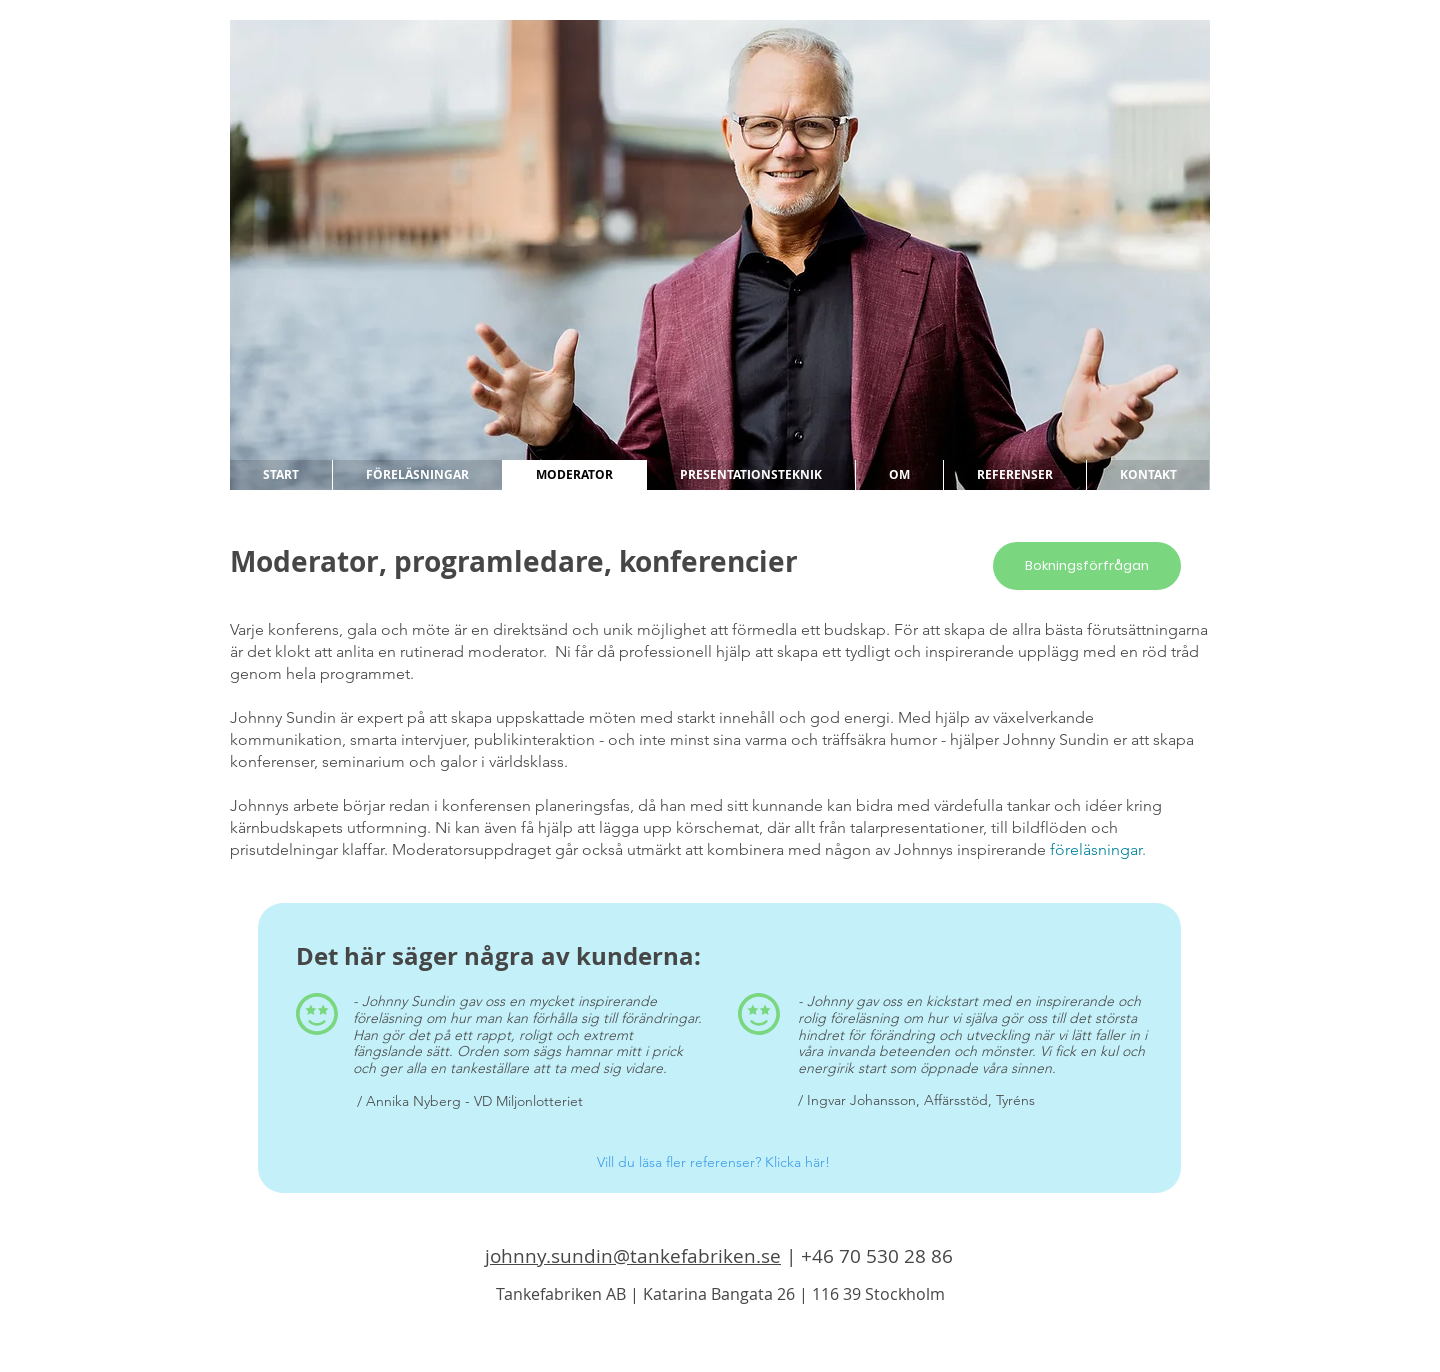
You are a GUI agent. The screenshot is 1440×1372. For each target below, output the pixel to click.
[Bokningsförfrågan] (1087, 566)
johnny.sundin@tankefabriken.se (633, 1256)
